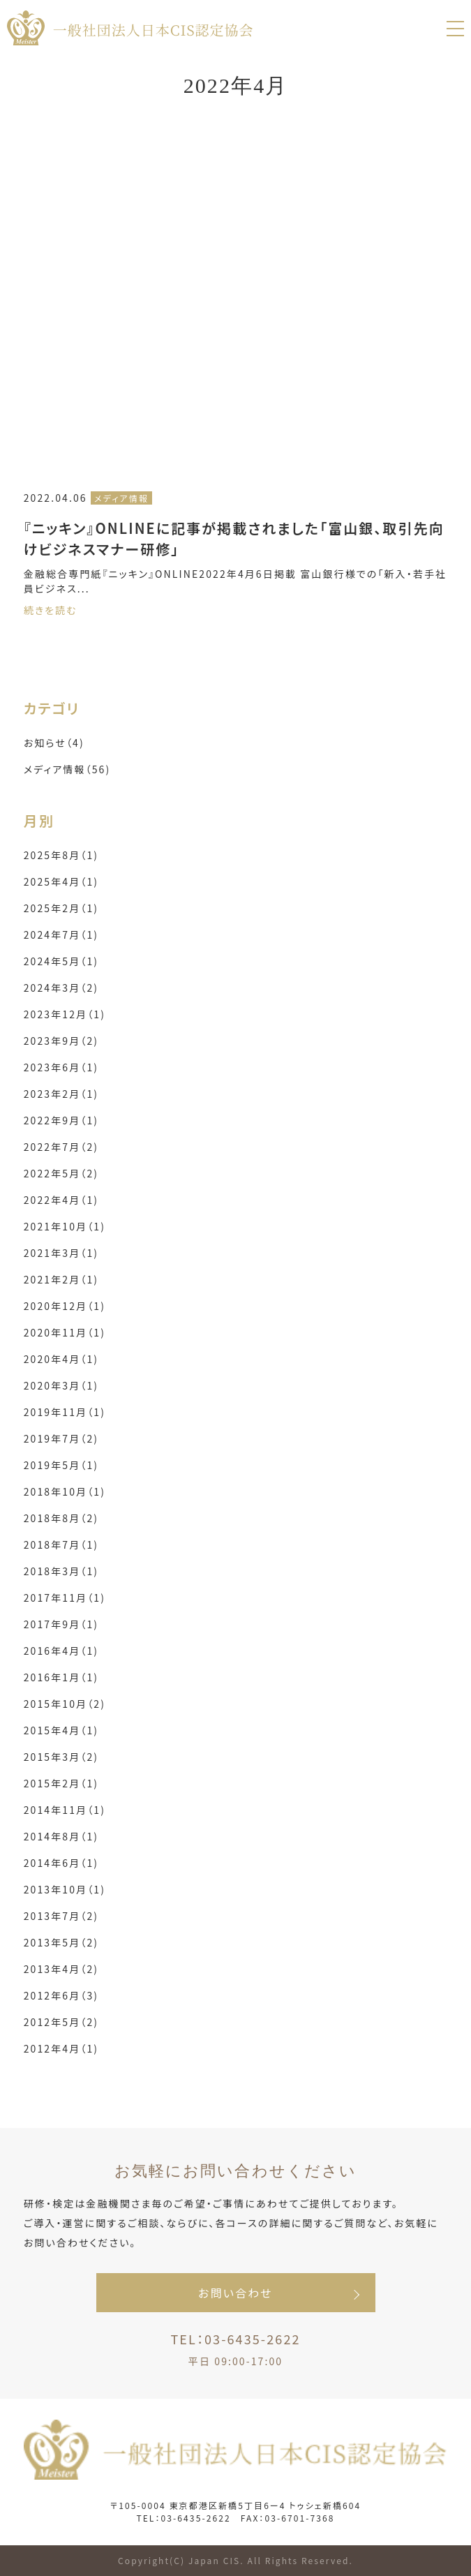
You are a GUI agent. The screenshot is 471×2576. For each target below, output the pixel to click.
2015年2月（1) (61, 1783)
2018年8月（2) (61, 1518)
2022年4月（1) (61, 1200)
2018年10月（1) (64, 1491)
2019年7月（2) (61, 1438)
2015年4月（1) (61, 1730)
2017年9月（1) (61, 1624)
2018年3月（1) (61, 1571)
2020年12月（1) (64, 1306)
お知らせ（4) (54, 743)
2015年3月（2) (61, 1757)
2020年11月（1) (64, 1332)
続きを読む (50, 610)
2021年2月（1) (61, 1279)
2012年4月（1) (61, 2048)
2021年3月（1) (61, 1253)
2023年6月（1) (61, 1067)
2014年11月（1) (64, 1810)
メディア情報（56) (67, 769)
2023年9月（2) (61, 1041)
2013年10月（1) (64, 1889)
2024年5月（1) (61, 961)
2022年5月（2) (61, 1173)
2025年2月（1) (61, 908)
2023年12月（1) (64, 1014)
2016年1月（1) (61, 1677)
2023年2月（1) (61, 1094)
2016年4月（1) (61, 1651)
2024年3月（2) (61, 988)
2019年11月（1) (64, 1412)
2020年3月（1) (61, 1385)
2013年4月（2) (61, 1969)
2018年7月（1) (61, 1544)
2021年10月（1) (64, 1226)
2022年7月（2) (61, 1147)
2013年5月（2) (61, 1942)
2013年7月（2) (61, 1916)
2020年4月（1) (61, 1359)
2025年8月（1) (61, 855)
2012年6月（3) (61, 1995)
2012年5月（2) (61, 2022)
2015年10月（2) (64, 1704)
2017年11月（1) (64, 1598)
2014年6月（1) (61, 1863)
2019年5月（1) (61, 1465)
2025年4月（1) (61, 881)
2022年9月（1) (61, 1120)
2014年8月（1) (61, 1836)
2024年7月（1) (61, 934)
